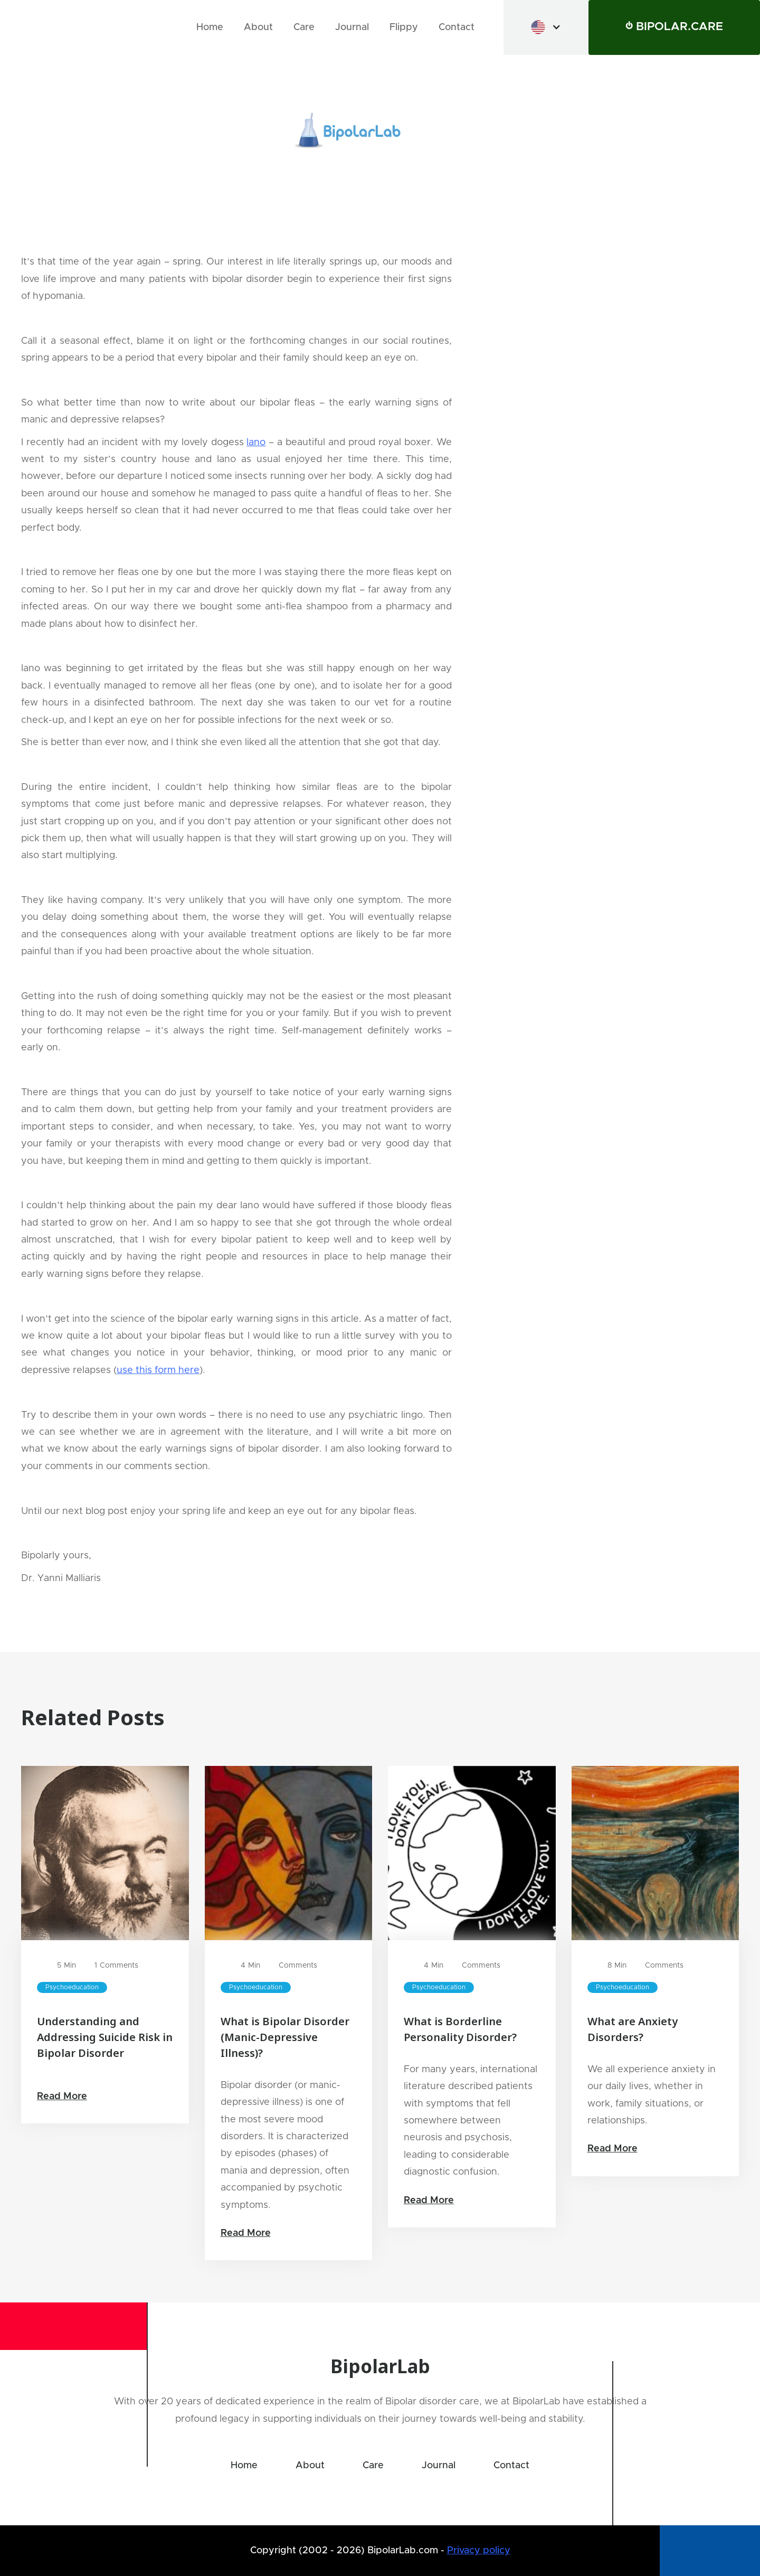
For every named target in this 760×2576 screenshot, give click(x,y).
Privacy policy (478, 2550)
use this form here (158, 1370)
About (258, 27)
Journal (352, 27)
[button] (546, 27)
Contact (456, 27)
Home (209, 27)
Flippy (404, 27)
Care (304, 27)
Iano (255, 442)
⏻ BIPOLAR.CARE (674, 27)
